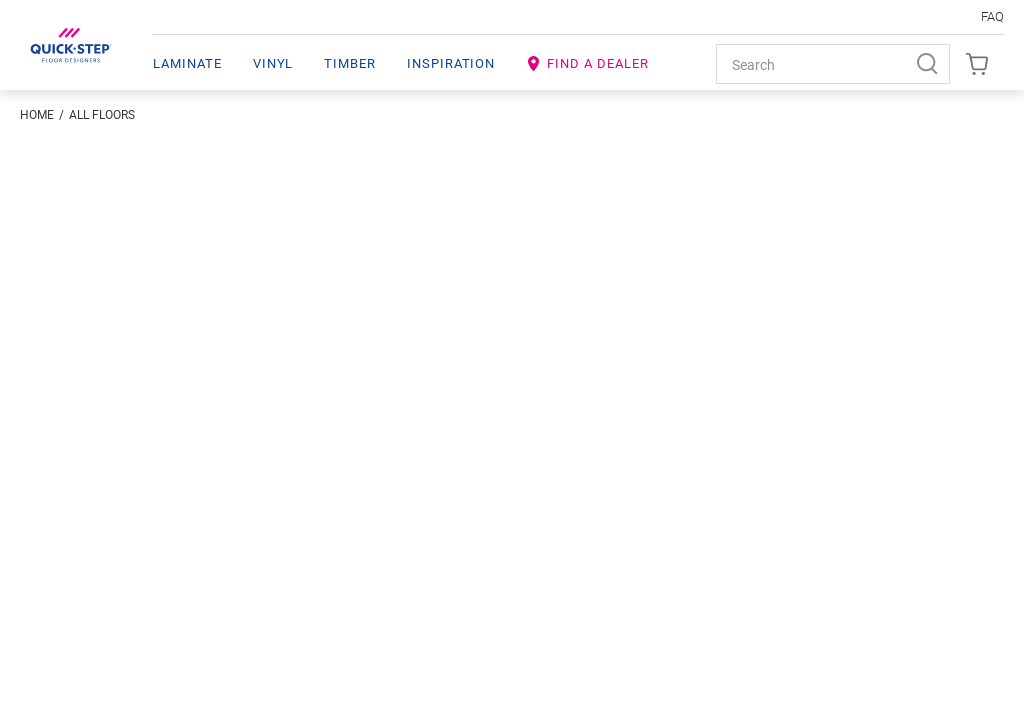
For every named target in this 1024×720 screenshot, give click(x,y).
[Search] (930, 64)
